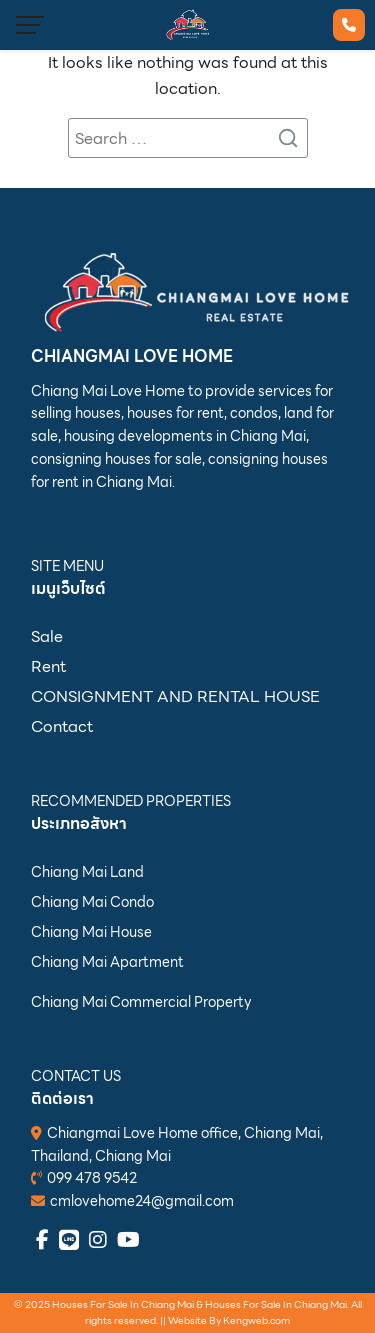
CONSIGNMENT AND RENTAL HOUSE (175, 696)
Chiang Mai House (91, 932)
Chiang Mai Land (87, 872)
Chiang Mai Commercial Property (141, 1002)
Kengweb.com (256, 1320)
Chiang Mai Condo (92, 902)
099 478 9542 (92, 1178)
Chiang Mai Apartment (107, 962)
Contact (62, 726)
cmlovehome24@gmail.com (142, 1201)
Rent (48, 666)
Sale (47, 636)
